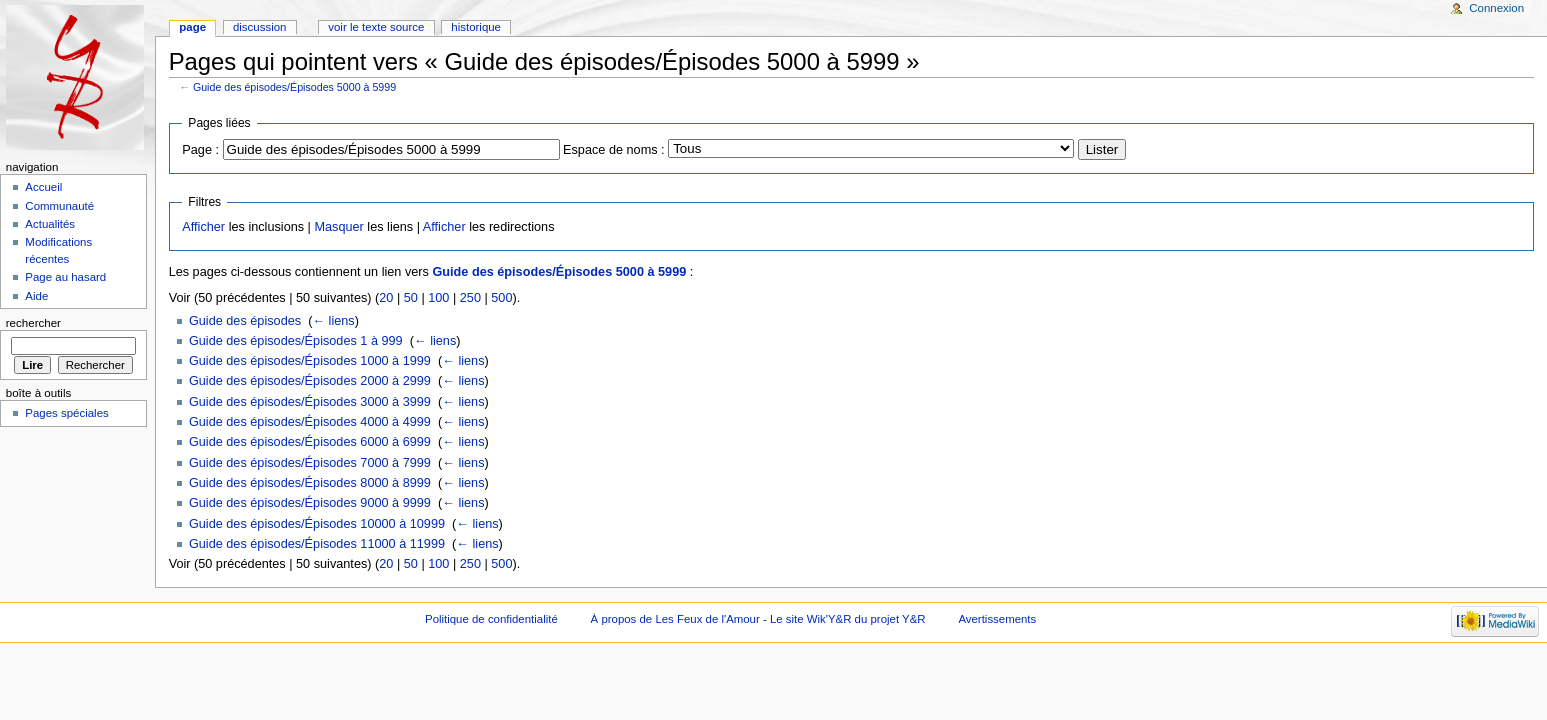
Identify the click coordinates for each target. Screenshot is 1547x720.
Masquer (338, 227)
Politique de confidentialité (491, 619)
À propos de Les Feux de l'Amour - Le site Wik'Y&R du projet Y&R (758, 619)
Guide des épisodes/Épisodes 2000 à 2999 (310, 381)
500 (501, 298)
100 (438, 298)
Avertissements (997, 619)
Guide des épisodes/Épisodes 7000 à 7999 (310, 463)
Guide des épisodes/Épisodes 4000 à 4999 (310, 422)
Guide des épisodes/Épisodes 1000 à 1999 (310, 361)
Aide (36, 296)
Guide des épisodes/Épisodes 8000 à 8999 (310, 483)
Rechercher (33, 323)
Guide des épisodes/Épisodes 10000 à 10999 (317, 524)
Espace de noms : (614, 150)
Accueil (43, 187)
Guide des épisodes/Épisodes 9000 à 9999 (310, 503)
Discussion (259, 27)
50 (411, 298)
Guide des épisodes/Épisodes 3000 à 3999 (310, 402)
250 (470, 298)
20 (386, 298)
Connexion (1496, 8)
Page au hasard (65, 277)
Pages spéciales (66, 413)
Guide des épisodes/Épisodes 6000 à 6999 (310, 442)
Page (192, 27)
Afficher (203, 227)
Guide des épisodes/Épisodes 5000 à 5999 (294, 87)
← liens (333, 321)
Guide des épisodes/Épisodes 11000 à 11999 (317, 544)
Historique (476, 27)
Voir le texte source (376, 27)
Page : (200, 150)
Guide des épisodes (245, 321)
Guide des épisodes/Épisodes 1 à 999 (296, 341)
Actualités (50, 224)
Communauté (59, 206)
